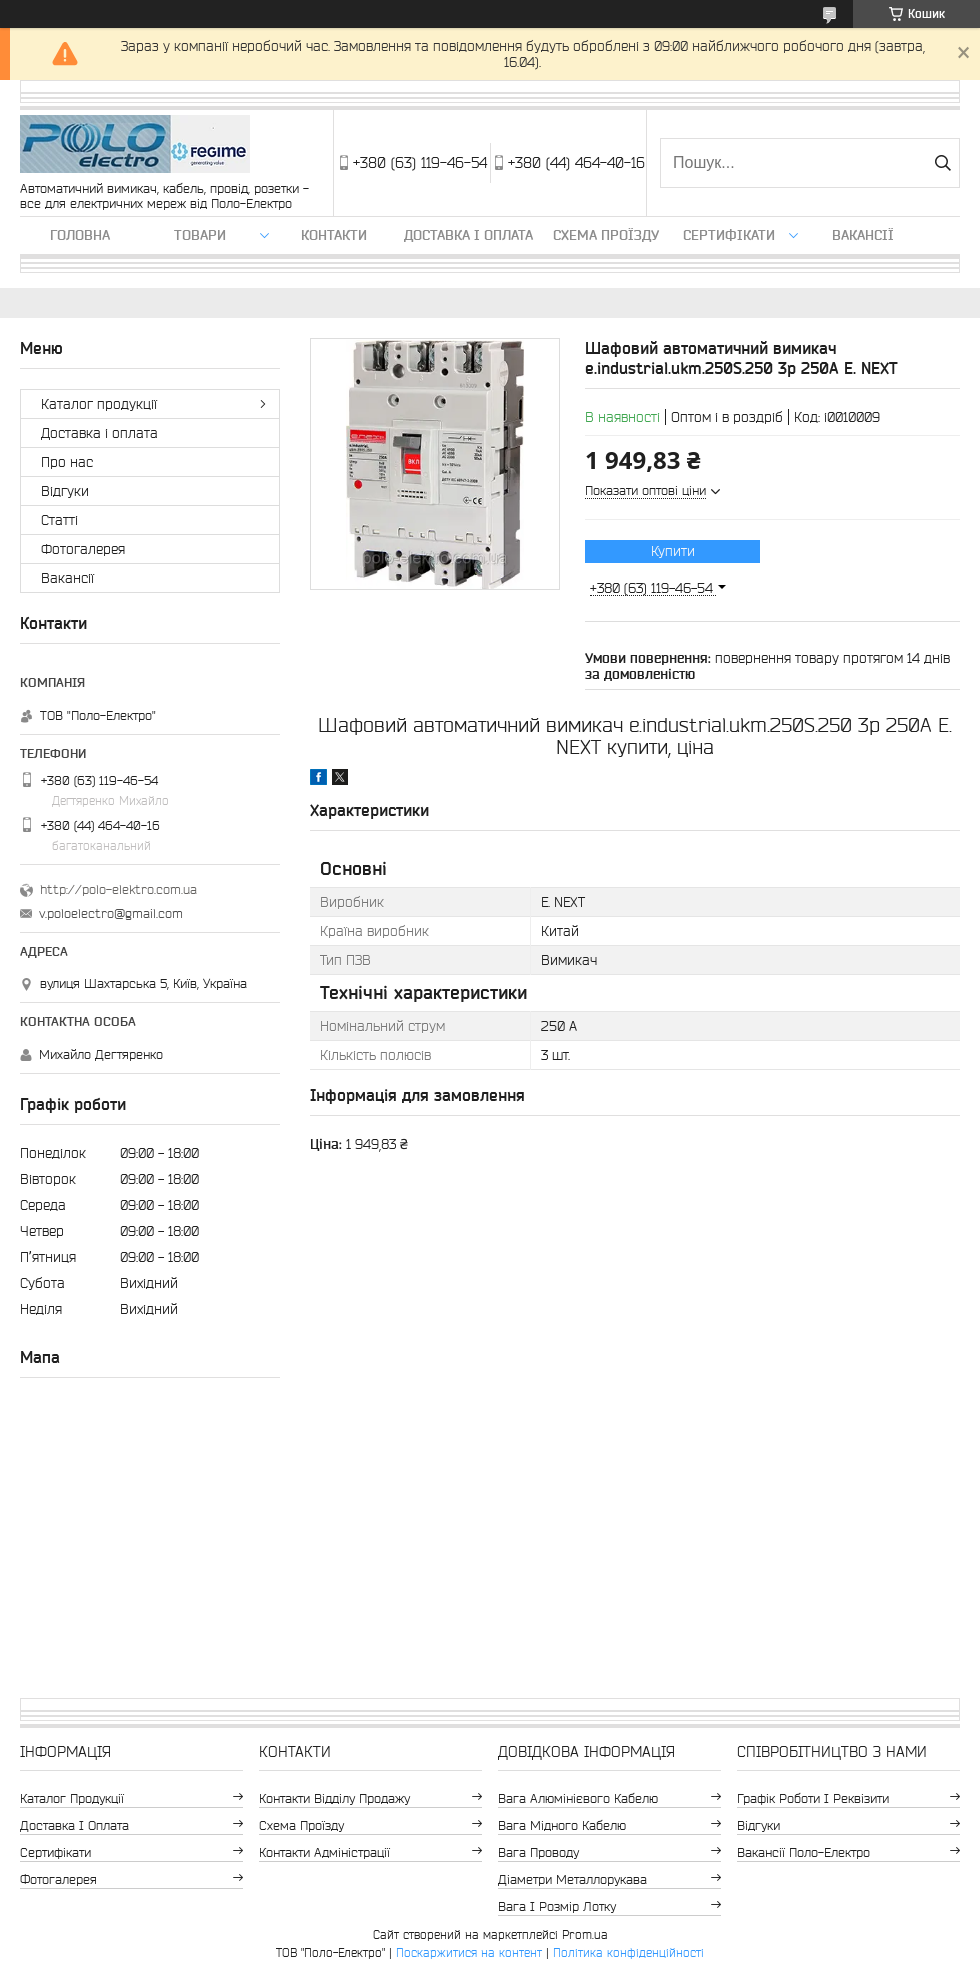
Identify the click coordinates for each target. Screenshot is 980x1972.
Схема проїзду (606, 235)
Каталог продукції (99, 404)
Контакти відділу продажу (334, 1798)
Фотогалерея (83, 549)
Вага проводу (538, 1852)
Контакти (334, 235)
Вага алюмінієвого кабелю (578, 1798)
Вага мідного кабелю (562, 1825)
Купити (673, 551)
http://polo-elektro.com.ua (118, 889)
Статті (59, 520)
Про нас (67, 462)
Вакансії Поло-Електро (803, 1852)
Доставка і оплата (468, 235)
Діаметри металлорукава (572, 1879)
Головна (80, 235)
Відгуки (65, 491)
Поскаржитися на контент (469, 1952)
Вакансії (863, 235)
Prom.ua (585, 1934)
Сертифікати (729, 235)
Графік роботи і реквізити (813, 1798)
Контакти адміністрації (324, 1852)
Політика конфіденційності (628, 1952)
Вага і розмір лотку (557, 1906)
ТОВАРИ (200, 235)
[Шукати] (942, 163)
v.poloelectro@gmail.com (111, 913)
